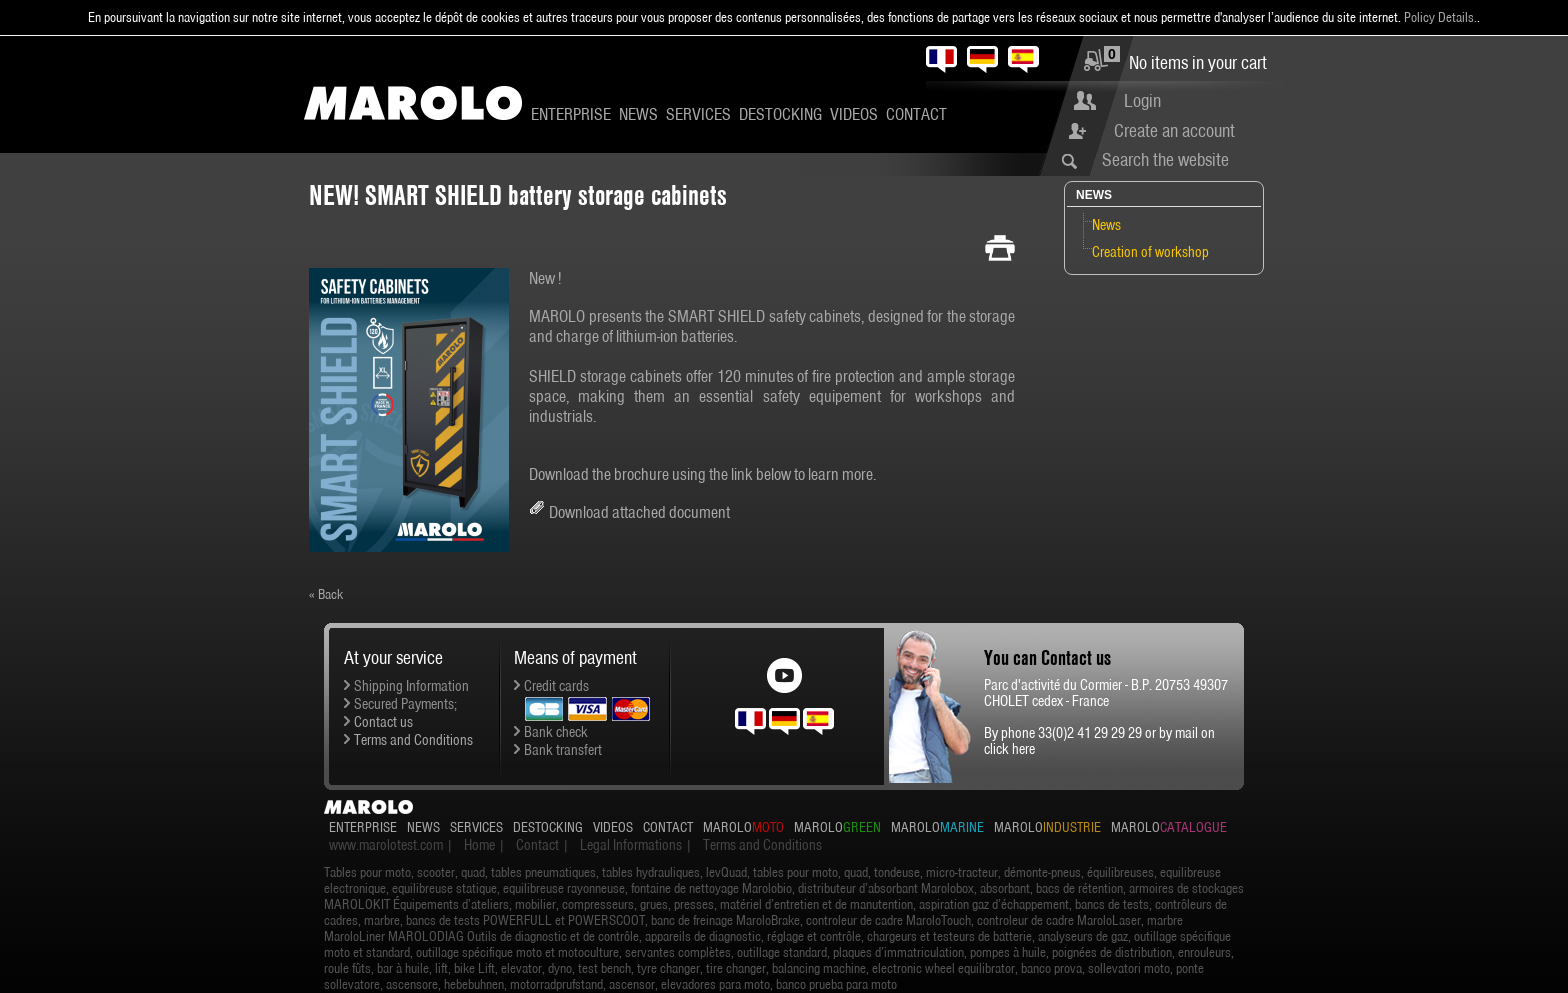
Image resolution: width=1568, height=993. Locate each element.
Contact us (383, 722)
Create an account (1174, 130)
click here (1009, 749)
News (638, 114)
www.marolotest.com (386, 845)
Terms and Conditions (413, 740)
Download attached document (639, 512)
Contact (916, 114)
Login (1142, 100)
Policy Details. (1440, 17)
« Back (326, 594)
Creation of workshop (1150, 252)
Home (479, 845)
